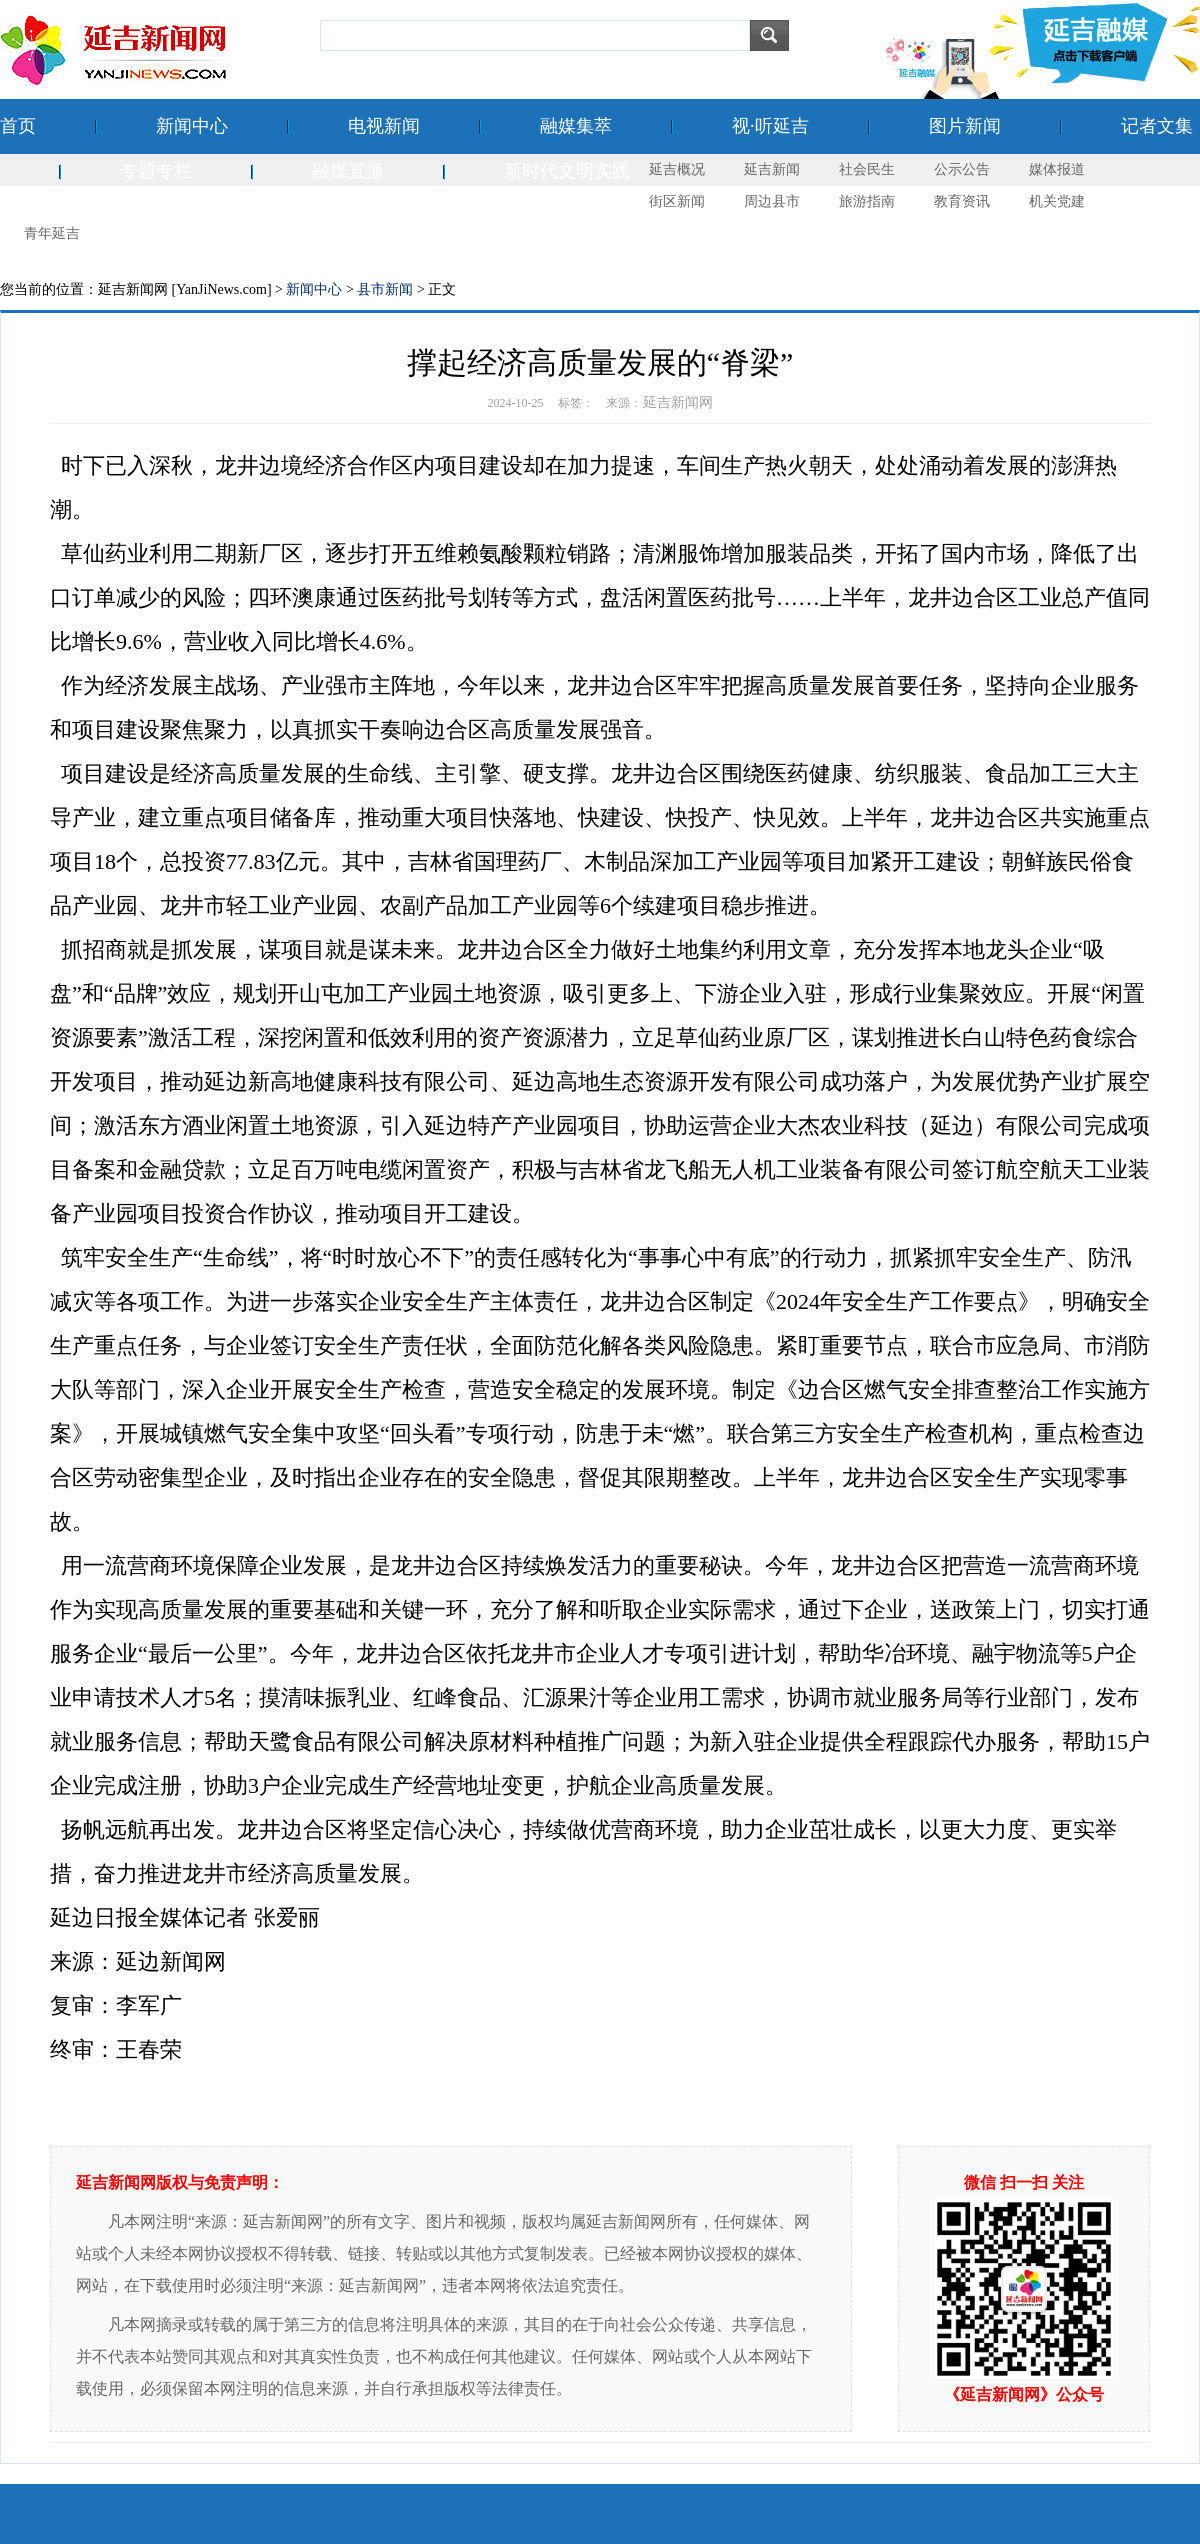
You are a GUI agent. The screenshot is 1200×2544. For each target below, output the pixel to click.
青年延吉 (52, 233)
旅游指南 (867, 201)
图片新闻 (965, 126)
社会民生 (867, 169)
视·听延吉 (770, 126)
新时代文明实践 (567, 171)
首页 (18, 126)
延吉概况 (677, 169)
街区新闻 (677, 201)
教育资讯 (962, 201)
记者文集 (1157, 126)
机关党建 (1057, 201)
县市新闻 (385, 289)
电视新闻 (384, 126)
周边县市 (772, 201)
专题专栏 (156, 171)
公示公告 (962, 169)
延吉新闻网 (678, 402)
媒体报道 (1057, 169)
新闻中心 (192, 126)
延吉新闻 (772, 169)
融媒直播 (348, 171)
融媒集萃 (576, 126)
